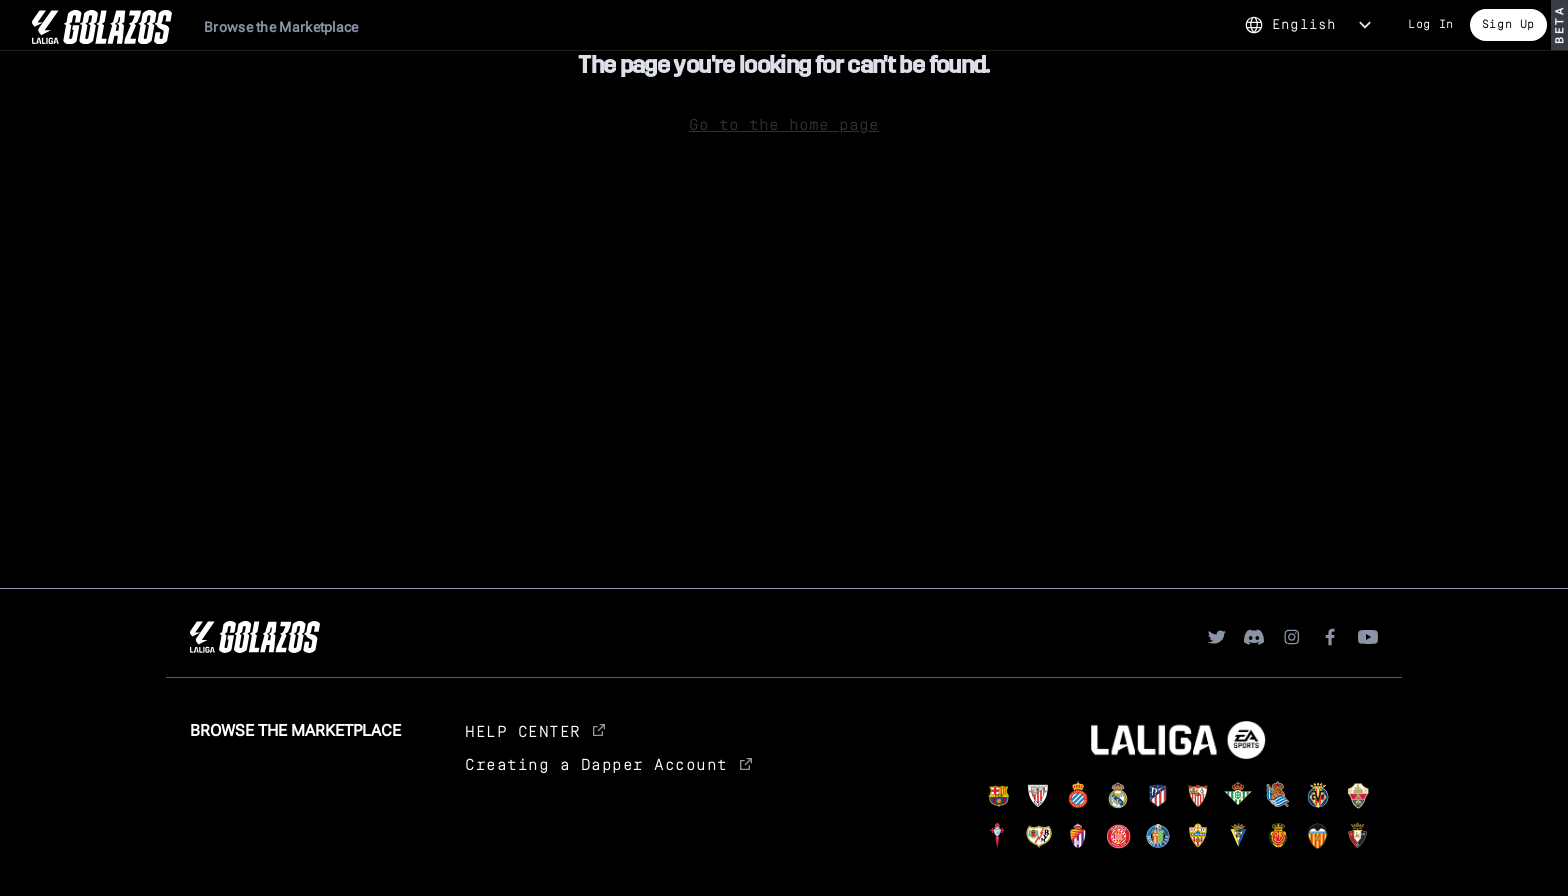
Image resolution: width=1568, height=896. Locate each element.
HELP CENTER (535, 730)
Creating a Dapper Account (608, 763)
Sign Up (1508, 23)
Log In (1431, 23)
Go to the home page (784, 123)
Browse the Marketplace (281, 27)
